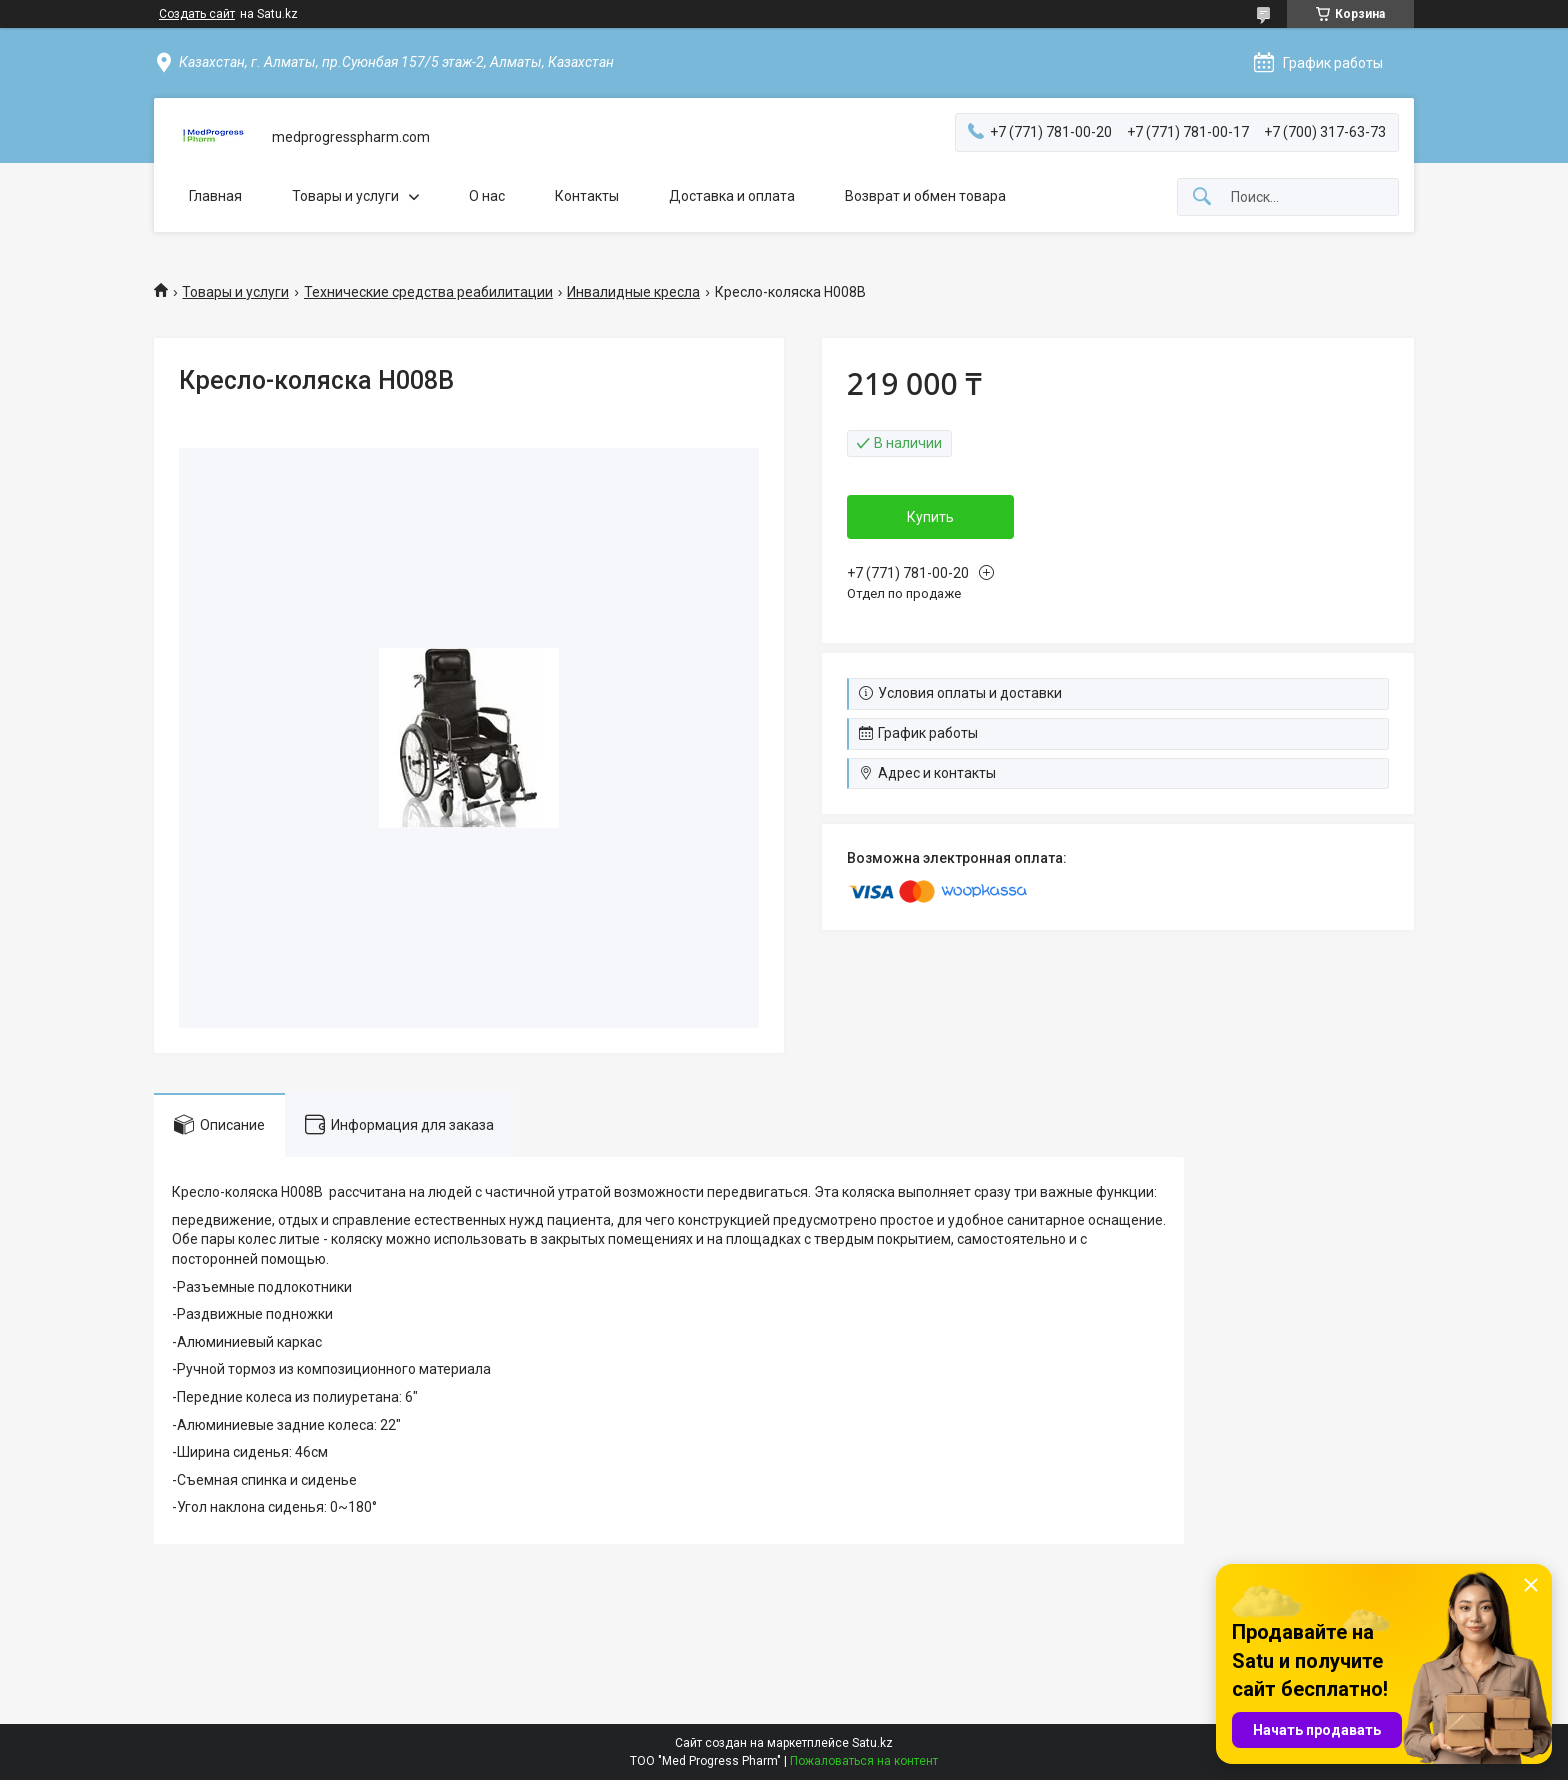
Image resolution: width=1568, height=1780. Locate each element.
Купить (930, 517)
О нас (487, 196)
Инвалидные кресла (633, 292)
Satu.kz (872, 1743)
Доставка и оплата (732, 196)
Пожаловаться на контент (864, 1761)
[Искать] (1202, 197)
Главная (215, 196)
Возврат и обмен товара (925, 196)
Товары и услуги (345, 196)
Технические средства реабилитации (428, 292)
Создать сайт (197, 14)
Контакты (587, 196)
